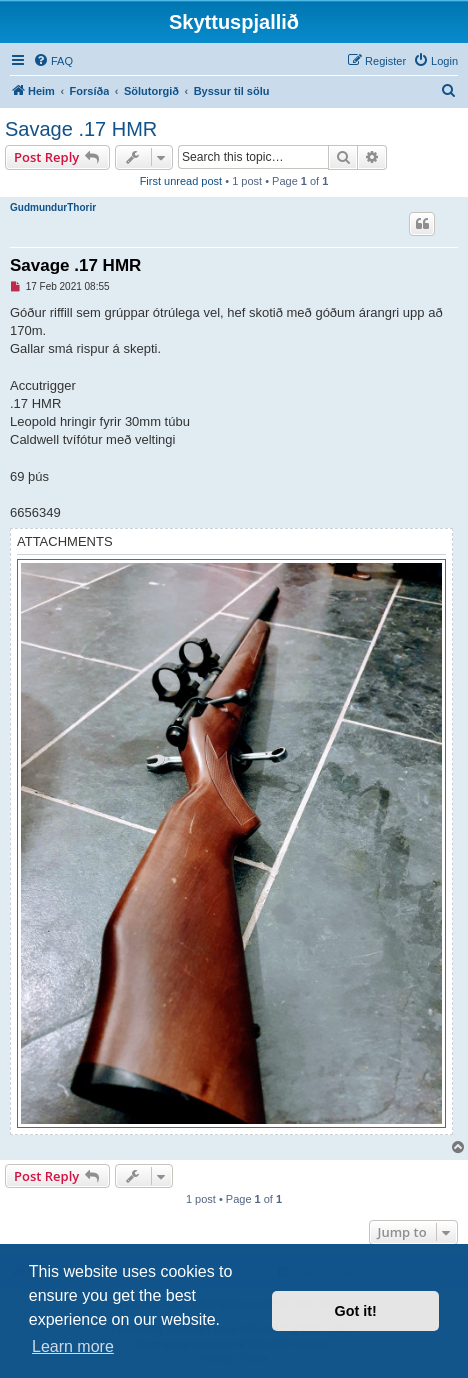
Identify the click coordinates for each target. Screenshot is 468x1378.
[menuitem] (53, 61)
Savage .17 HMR (81, 129)
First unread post (181, 181)
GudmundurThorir (53, 207)
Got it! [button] (356, 1311)
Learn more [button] (73, 1346)
